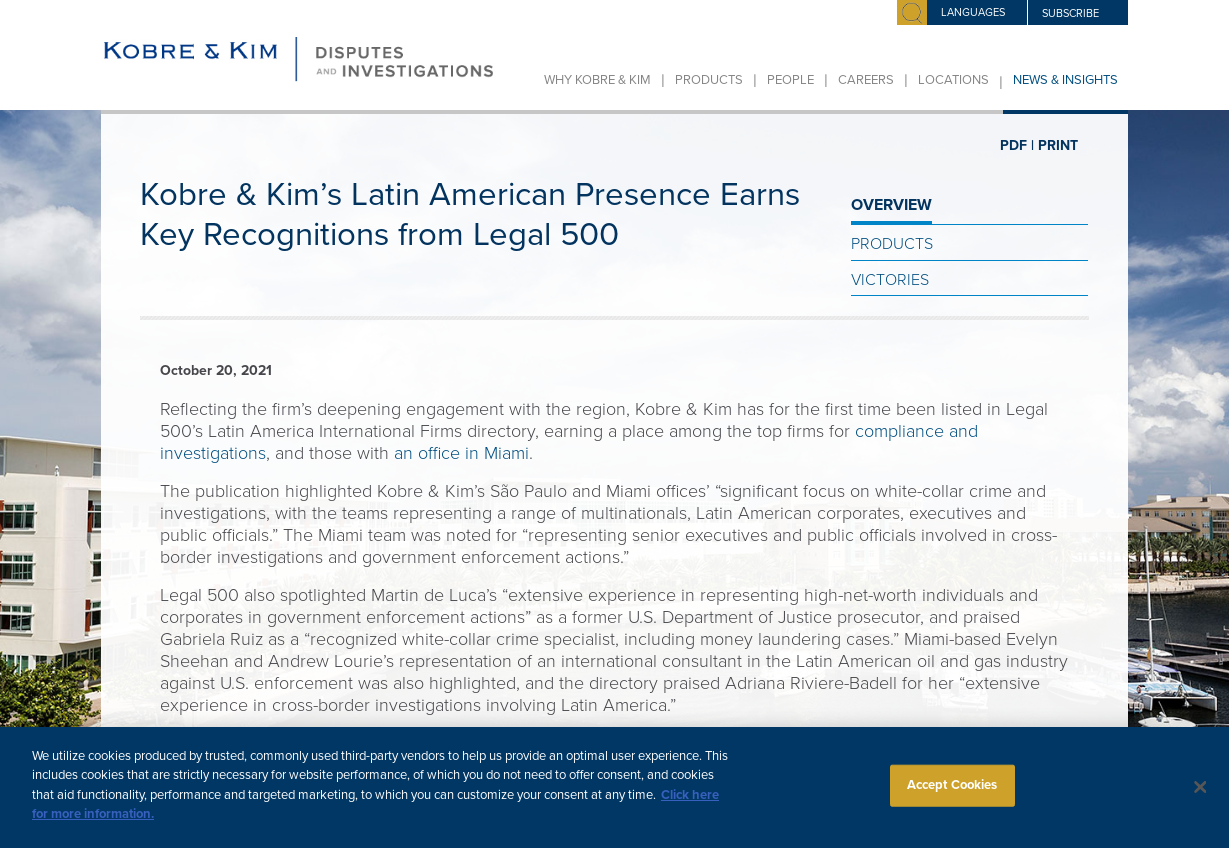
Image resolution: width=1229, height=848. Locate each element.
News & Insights (1065, 80)
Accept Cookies (952, 799)
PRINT (1058, 145)
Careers (866, 80)
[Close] (1201, 802)
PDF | (1017, 145)
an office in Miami (461, 453)
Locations (953, 80)
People (790, 80)
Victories (890, 280)
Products (709, 80)
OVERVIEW (891, 205)
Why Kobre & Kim (597, 80)
